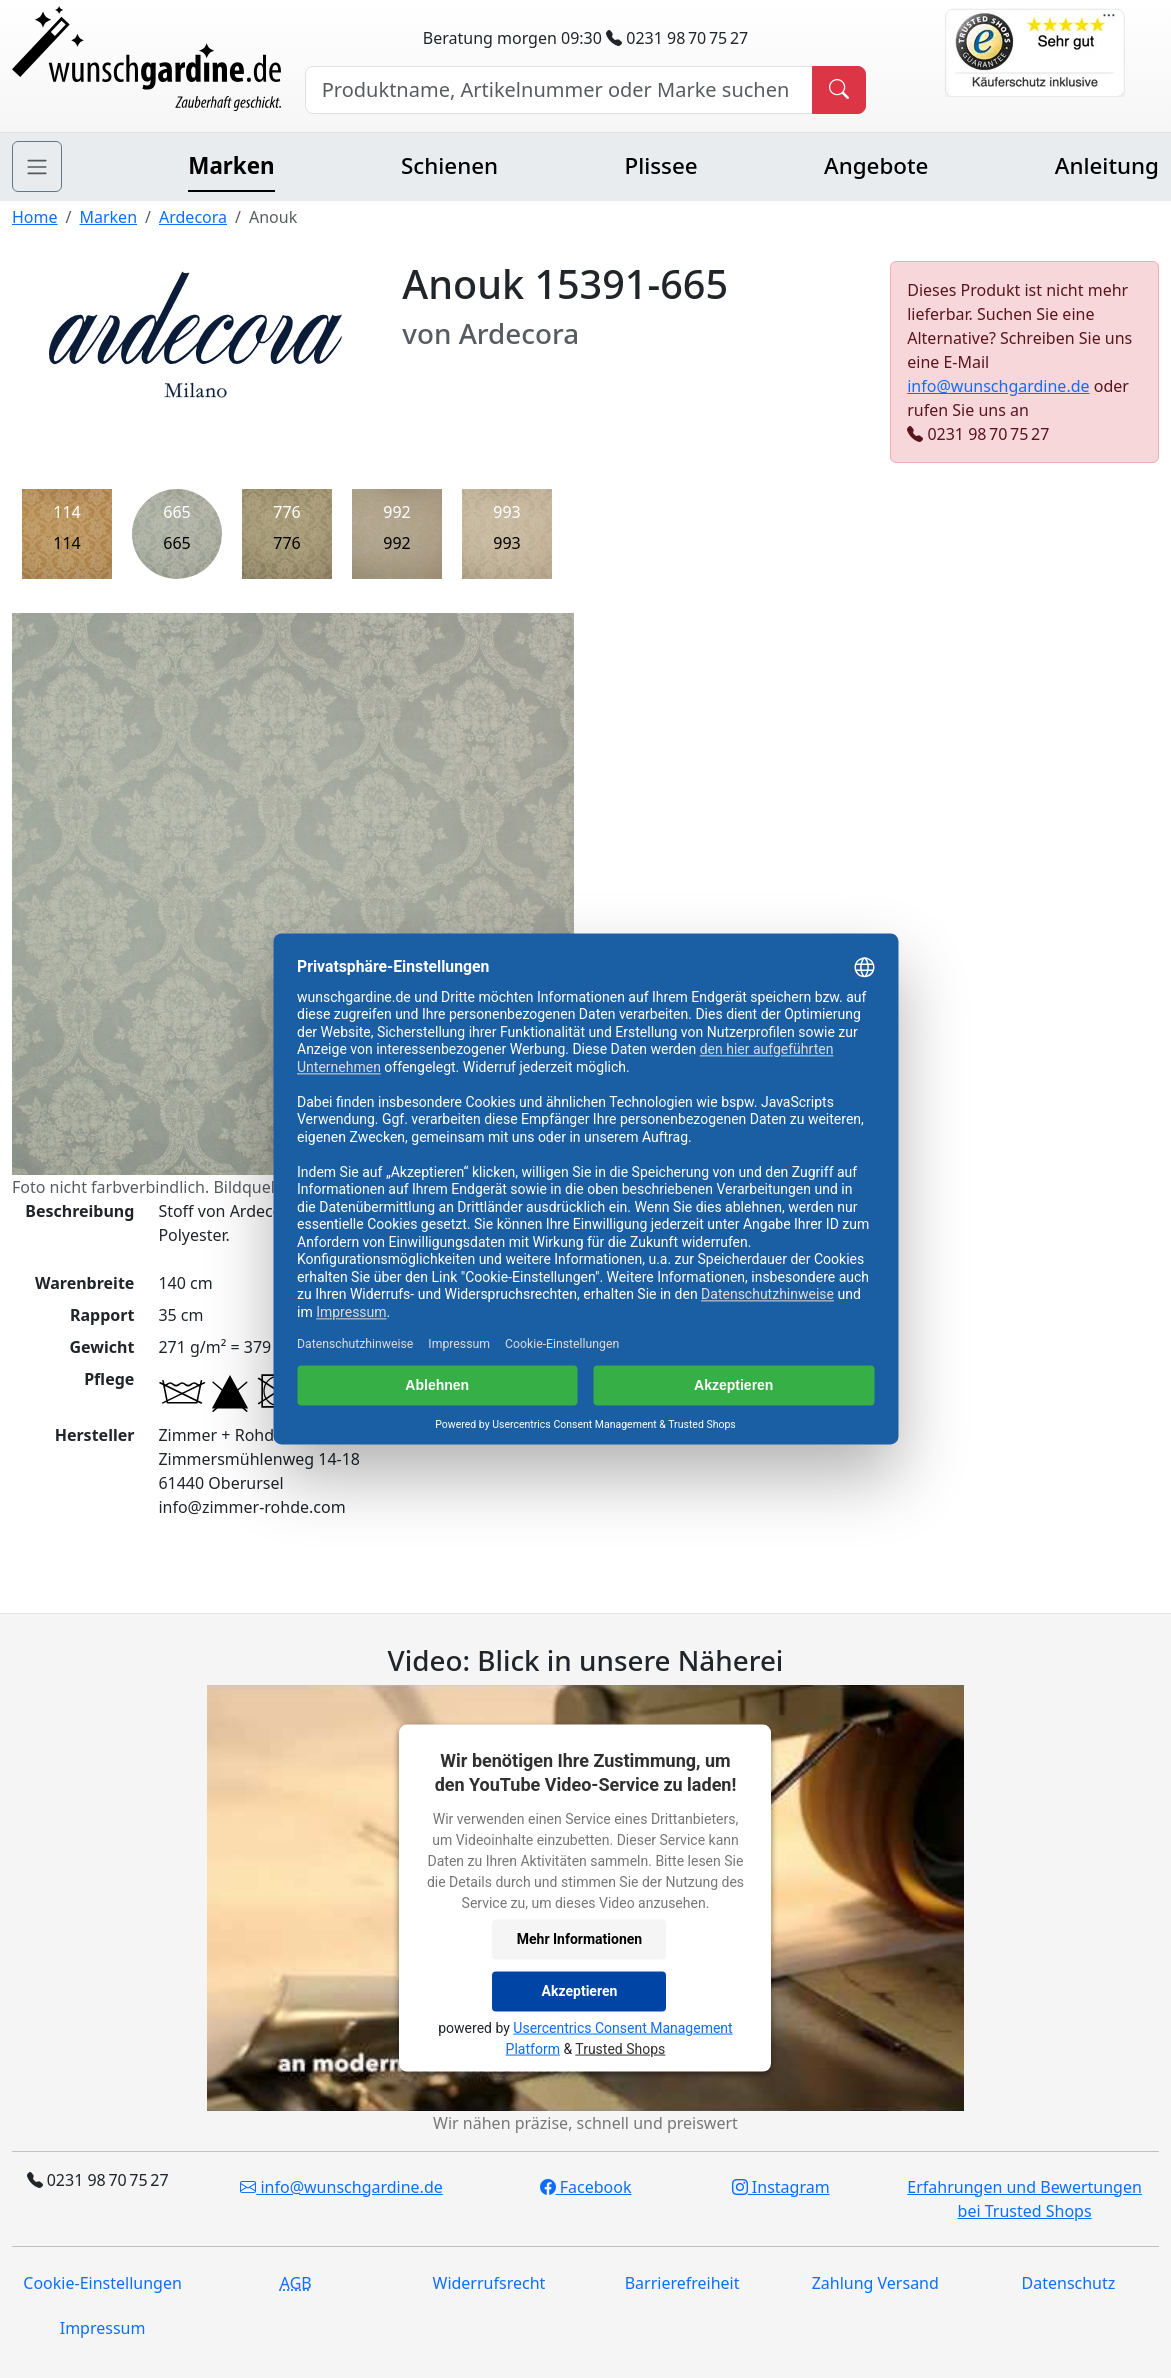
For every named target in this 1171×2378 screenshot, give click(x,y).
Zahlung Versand (875, 2283)
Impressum (103, 2328)
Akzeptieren (580, 1991)
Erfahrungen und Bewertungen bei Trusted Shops (1024, 2199)
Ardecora (193, 217)
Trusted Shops (620, 2049)
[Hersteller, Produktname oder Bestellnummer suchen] (559, 90)
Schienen (449, 165)
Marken (231, 165)
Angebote (876, 165)
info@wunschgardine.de (998, 386)
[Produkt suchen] (839, 90)
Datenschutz (1069, 2283)
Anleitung (1107, 165)
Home (35, 217)
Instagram (781, 2187)
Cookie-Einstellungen (102, 2283)
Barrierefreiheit (682, 2283)
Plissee (660, 165)
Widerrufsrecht (489, 2283)
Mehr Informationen (579, 1939)
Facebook (586, 2187)
